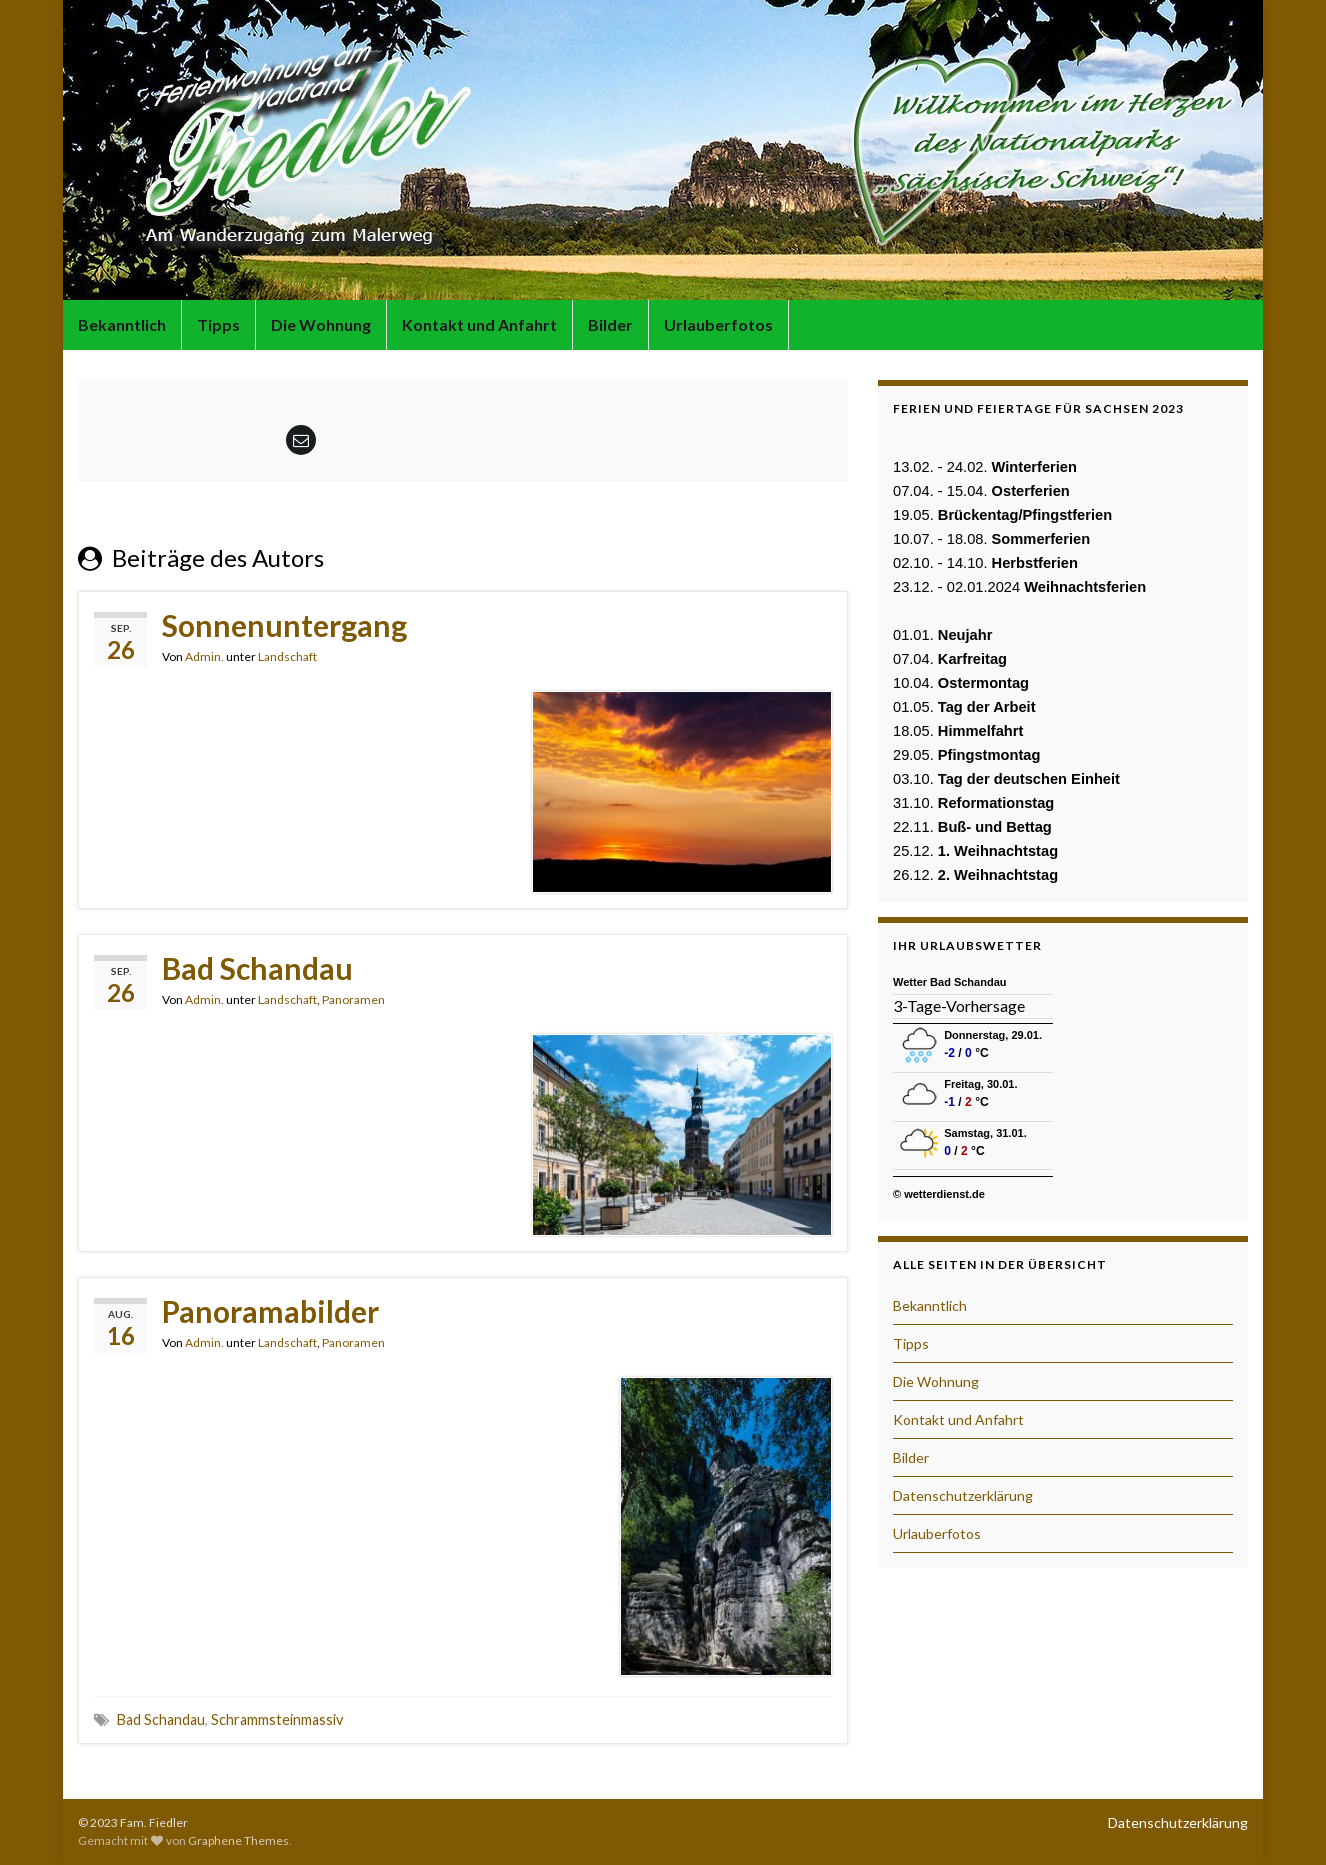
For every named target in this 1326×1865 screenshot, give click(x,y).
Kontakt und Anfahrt (479, 324)
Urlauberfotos (718, 324)
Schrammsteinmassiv (277, 1719)
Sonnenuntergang (284, 625)
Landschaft (287, 656)
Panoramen (353, 999)
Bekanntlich (122, 324)
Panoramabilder (270, 1311)
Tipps (218, 324)
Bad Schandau (257, 968)
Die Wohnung (321, 324)
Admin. (204, 656)
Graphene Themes (238, 1840)
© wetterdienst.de (939, 1194)
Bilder (610, 324)
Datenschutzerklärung (963, 1495)
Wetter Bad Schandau (950, 982)
